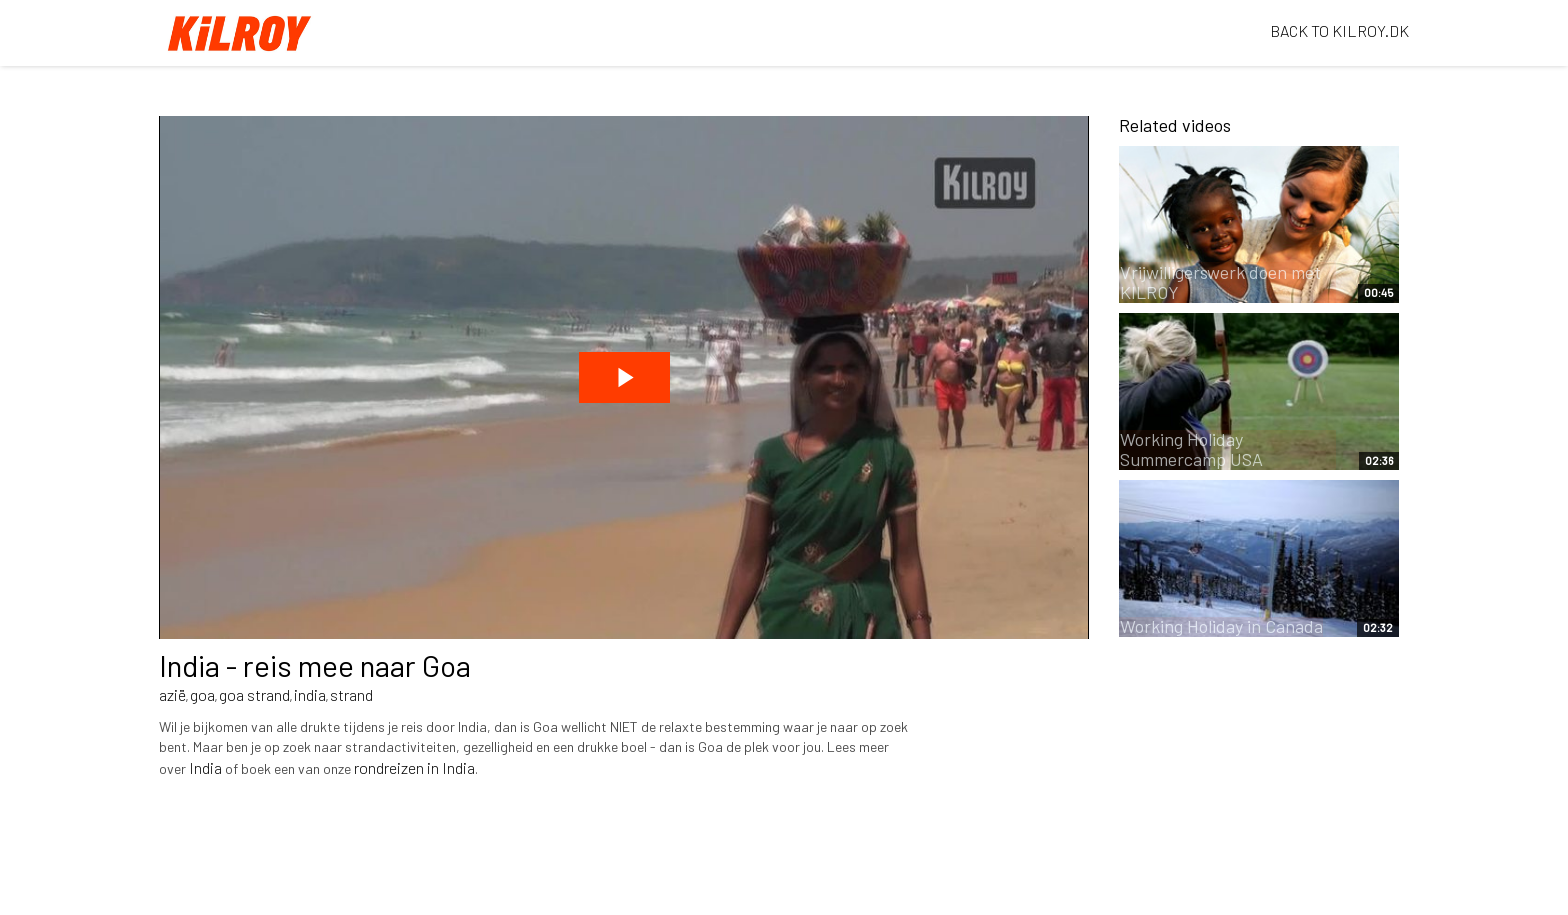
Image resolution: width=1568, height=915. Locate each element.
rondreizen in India (414, 767)
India (205, 767)
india (310, 694)
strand (351, 694)
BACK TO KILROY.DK (1339, 30)
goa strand (254, 694)
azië (172, 694)
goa (202, 694)
